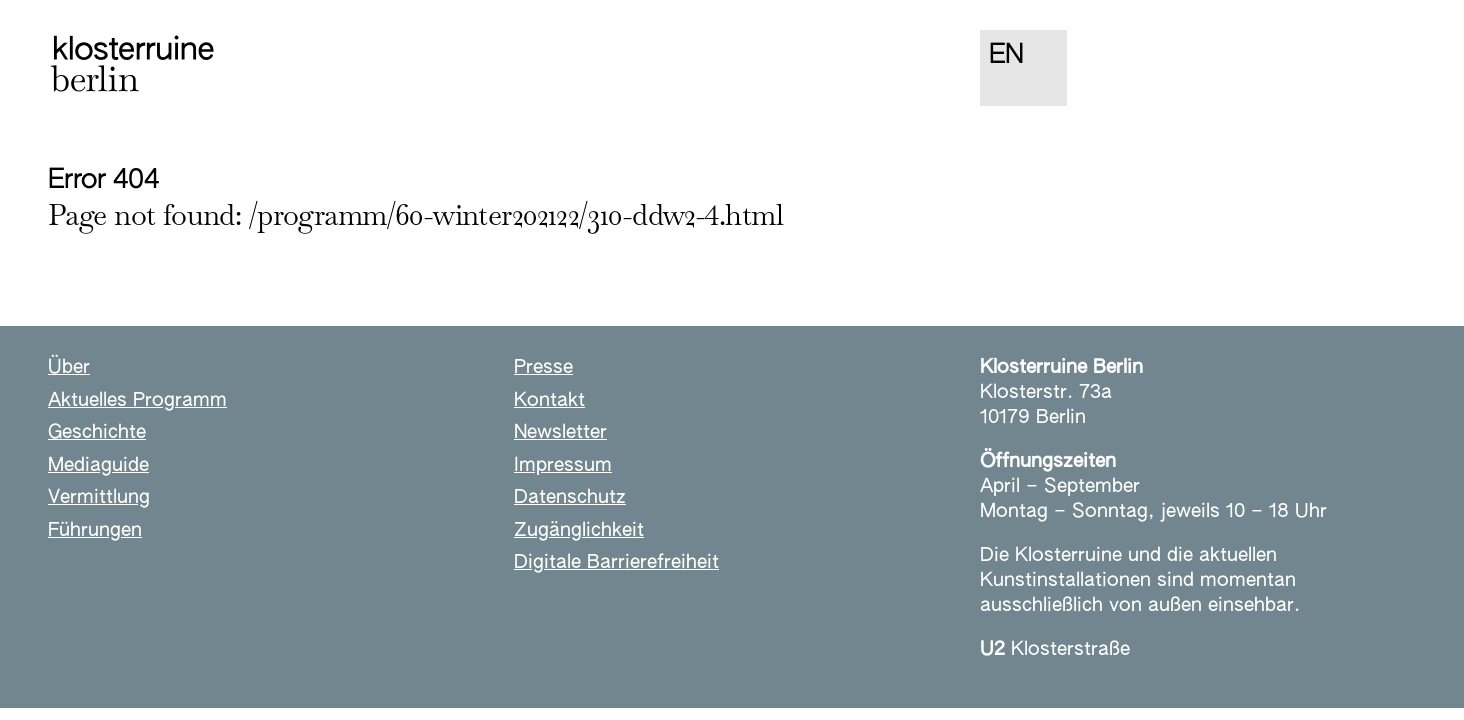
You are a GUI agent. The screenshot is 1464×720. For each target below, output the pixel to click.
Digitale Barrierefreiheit (616, 562)
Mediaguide (98, 465)
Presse (543, 367)
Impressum (563, 465)
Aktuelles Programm (137, 400)
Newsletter (560, 432)
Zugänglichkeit (579, 530)
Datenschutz (570, 497)
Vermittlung (99, 497)
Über (69, 367)
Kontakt (549, 400)
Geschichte (97, 432)
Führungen (95, 530)
